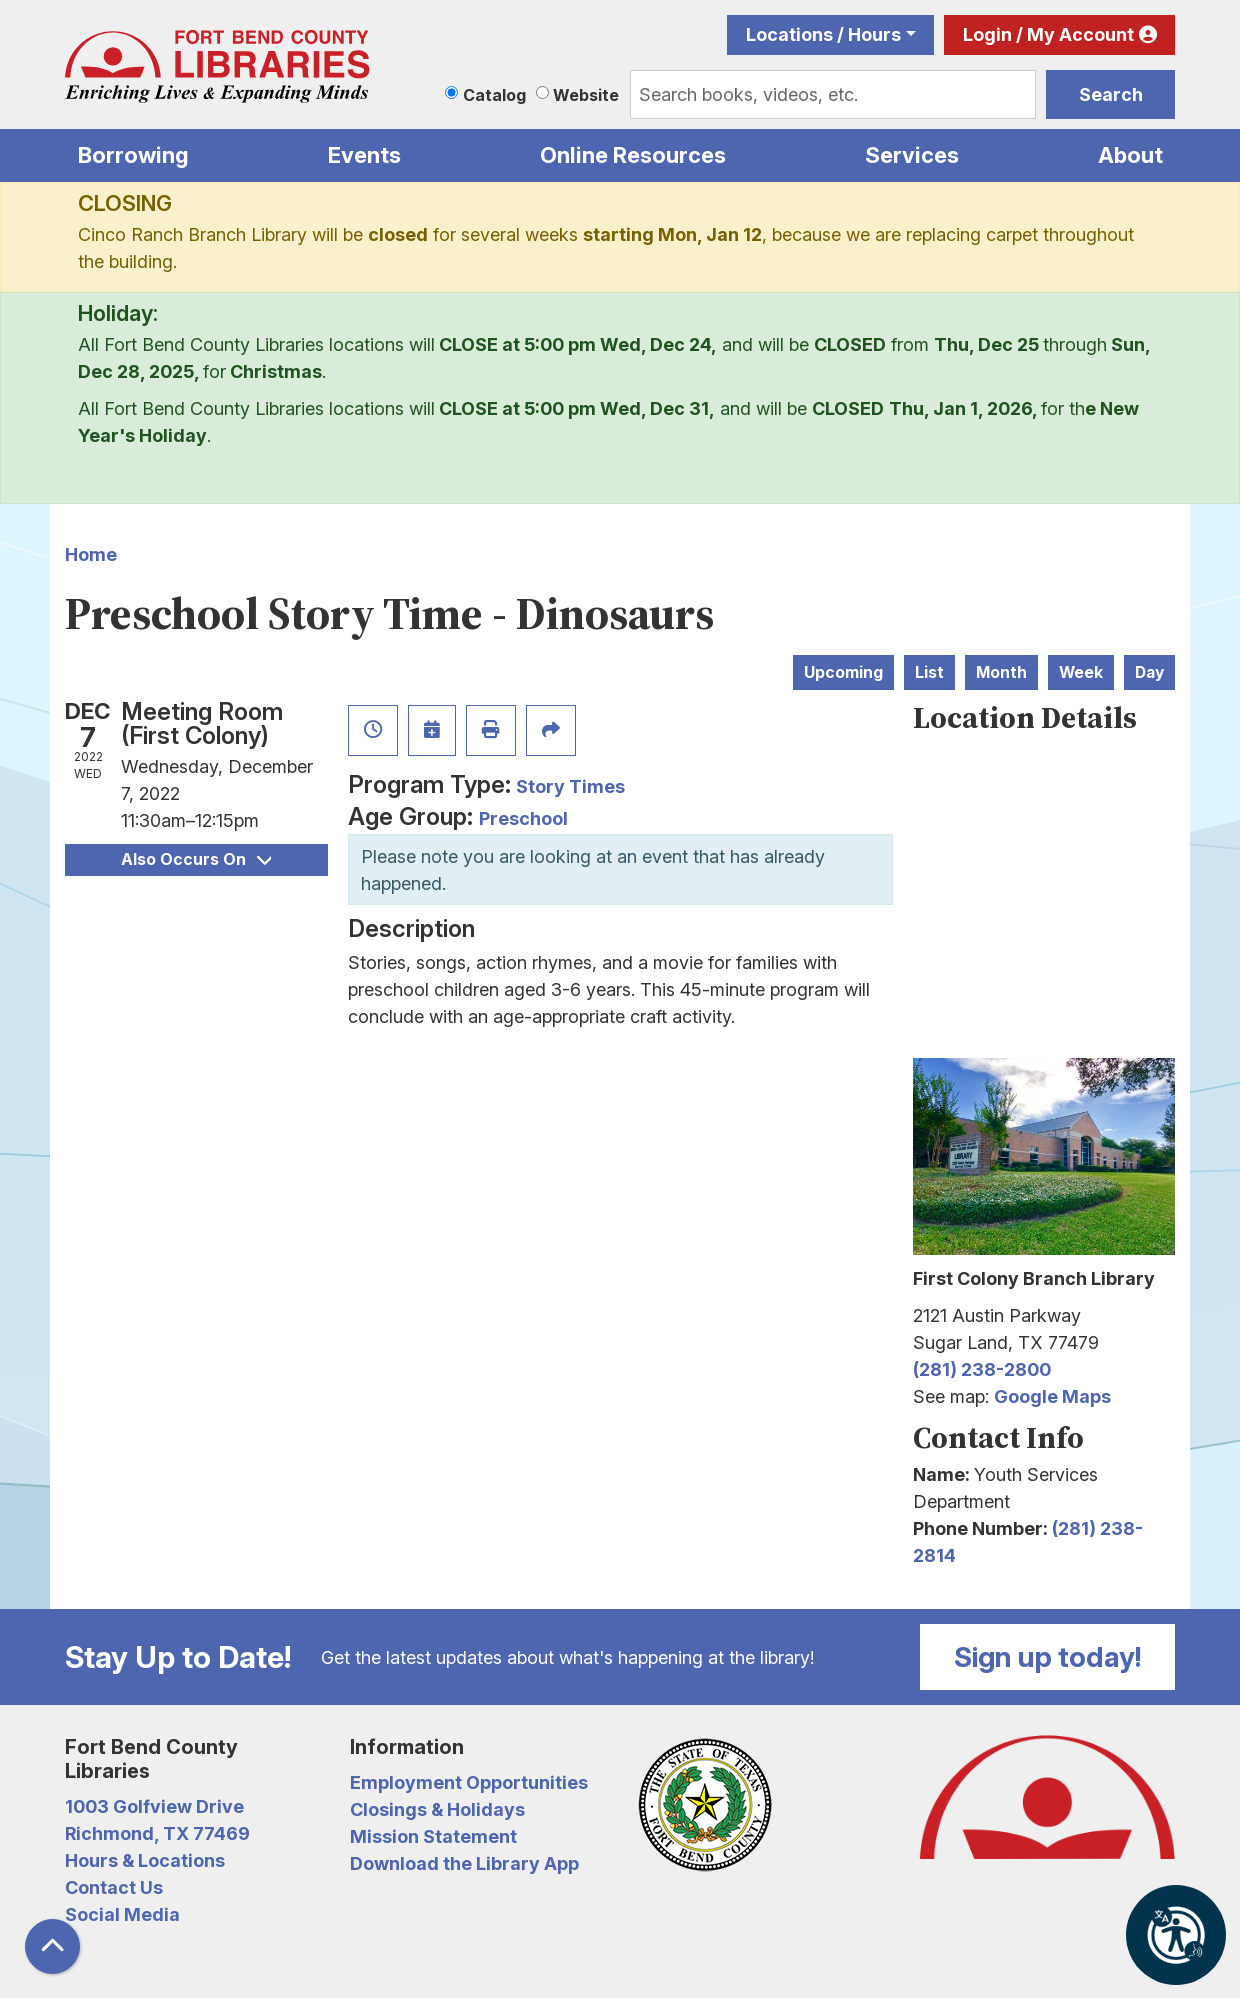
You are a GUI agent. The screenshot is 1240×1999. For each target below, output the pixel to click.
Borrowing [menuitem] (133, 155)
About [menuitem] (1130, 155)
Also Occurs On (196, 859)
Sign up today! (1048, 1657)
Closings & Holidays (437, 1809)
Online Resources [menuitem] (633, 155)
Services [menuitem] (912, 155)
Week (1081, 672)
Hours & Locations (145, 1860)
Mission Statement (433, 1836)
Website (586, 95)
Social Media (122, 1914)
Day (1149, 672)
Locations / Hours (823, 34)
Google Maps (1052, 1396)
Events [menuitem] (364, 155)
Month (1001, 672)
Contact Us (114, 1887)
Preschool (523, 818)
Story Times (570, 786)
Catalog (494, 95)
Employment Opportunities (469, 1782)
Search (1111, 94)
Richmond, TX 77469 (157, 1833)
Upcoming (843, 672)
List (929, 672)
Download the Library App (464, 1863)
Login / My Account (1048, 34)
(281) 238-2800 (982, 1369)
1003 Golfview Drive (154, 1806)
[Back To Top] (52, 1946)
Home (91, 554)
